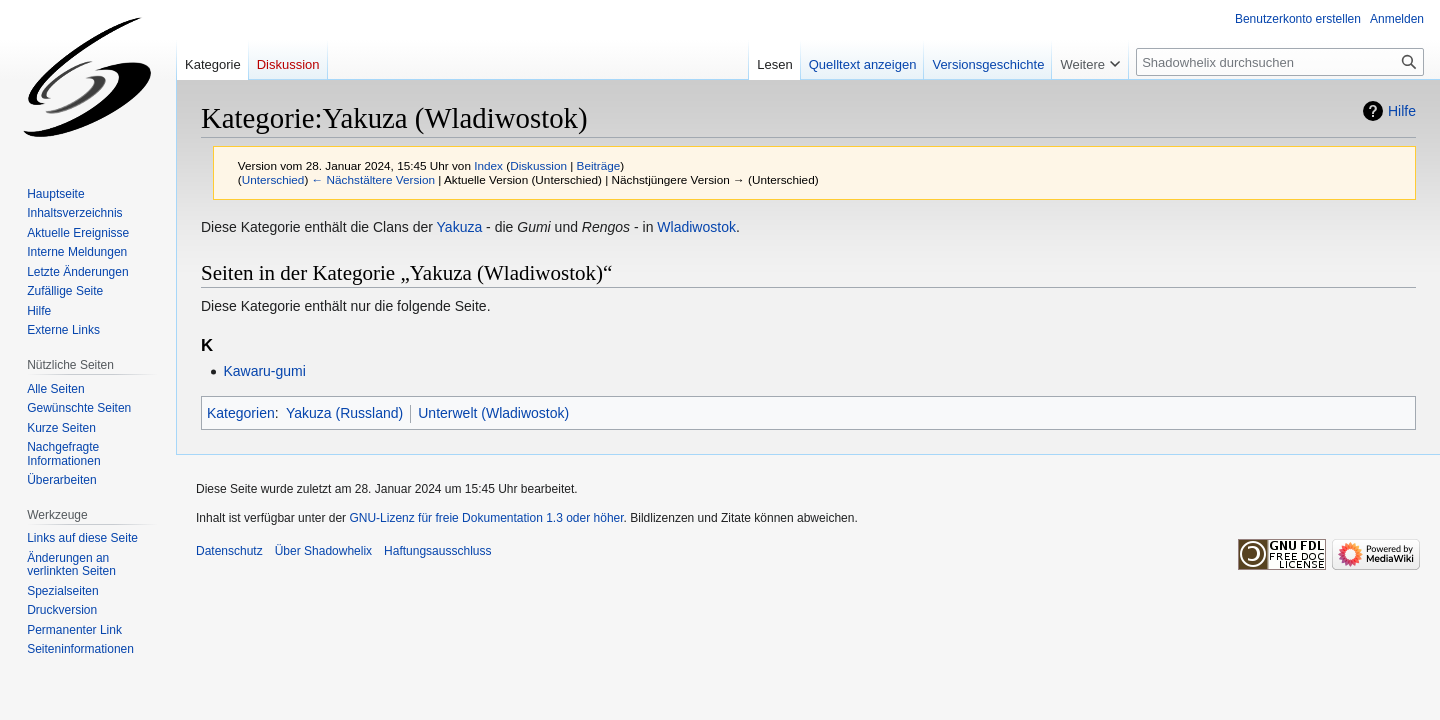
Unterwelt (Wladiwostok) (493, 413)
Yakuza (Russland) (344, 413)
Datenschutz (229, 551)
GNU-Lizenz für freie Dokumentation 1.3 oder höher (486, 518)
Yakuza (460, 227)
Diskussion (538, 165)
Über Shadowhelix (323, 551)
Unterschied (273, 179)
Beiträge (599, 165)
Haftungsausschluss (437, 551)
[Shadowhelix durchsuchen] (1280, 62)
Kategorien (241, 413)
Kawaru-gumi (264, 371)
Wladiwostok (696, 227)
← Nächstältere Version (373, 179)
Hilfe (1402, 111)
